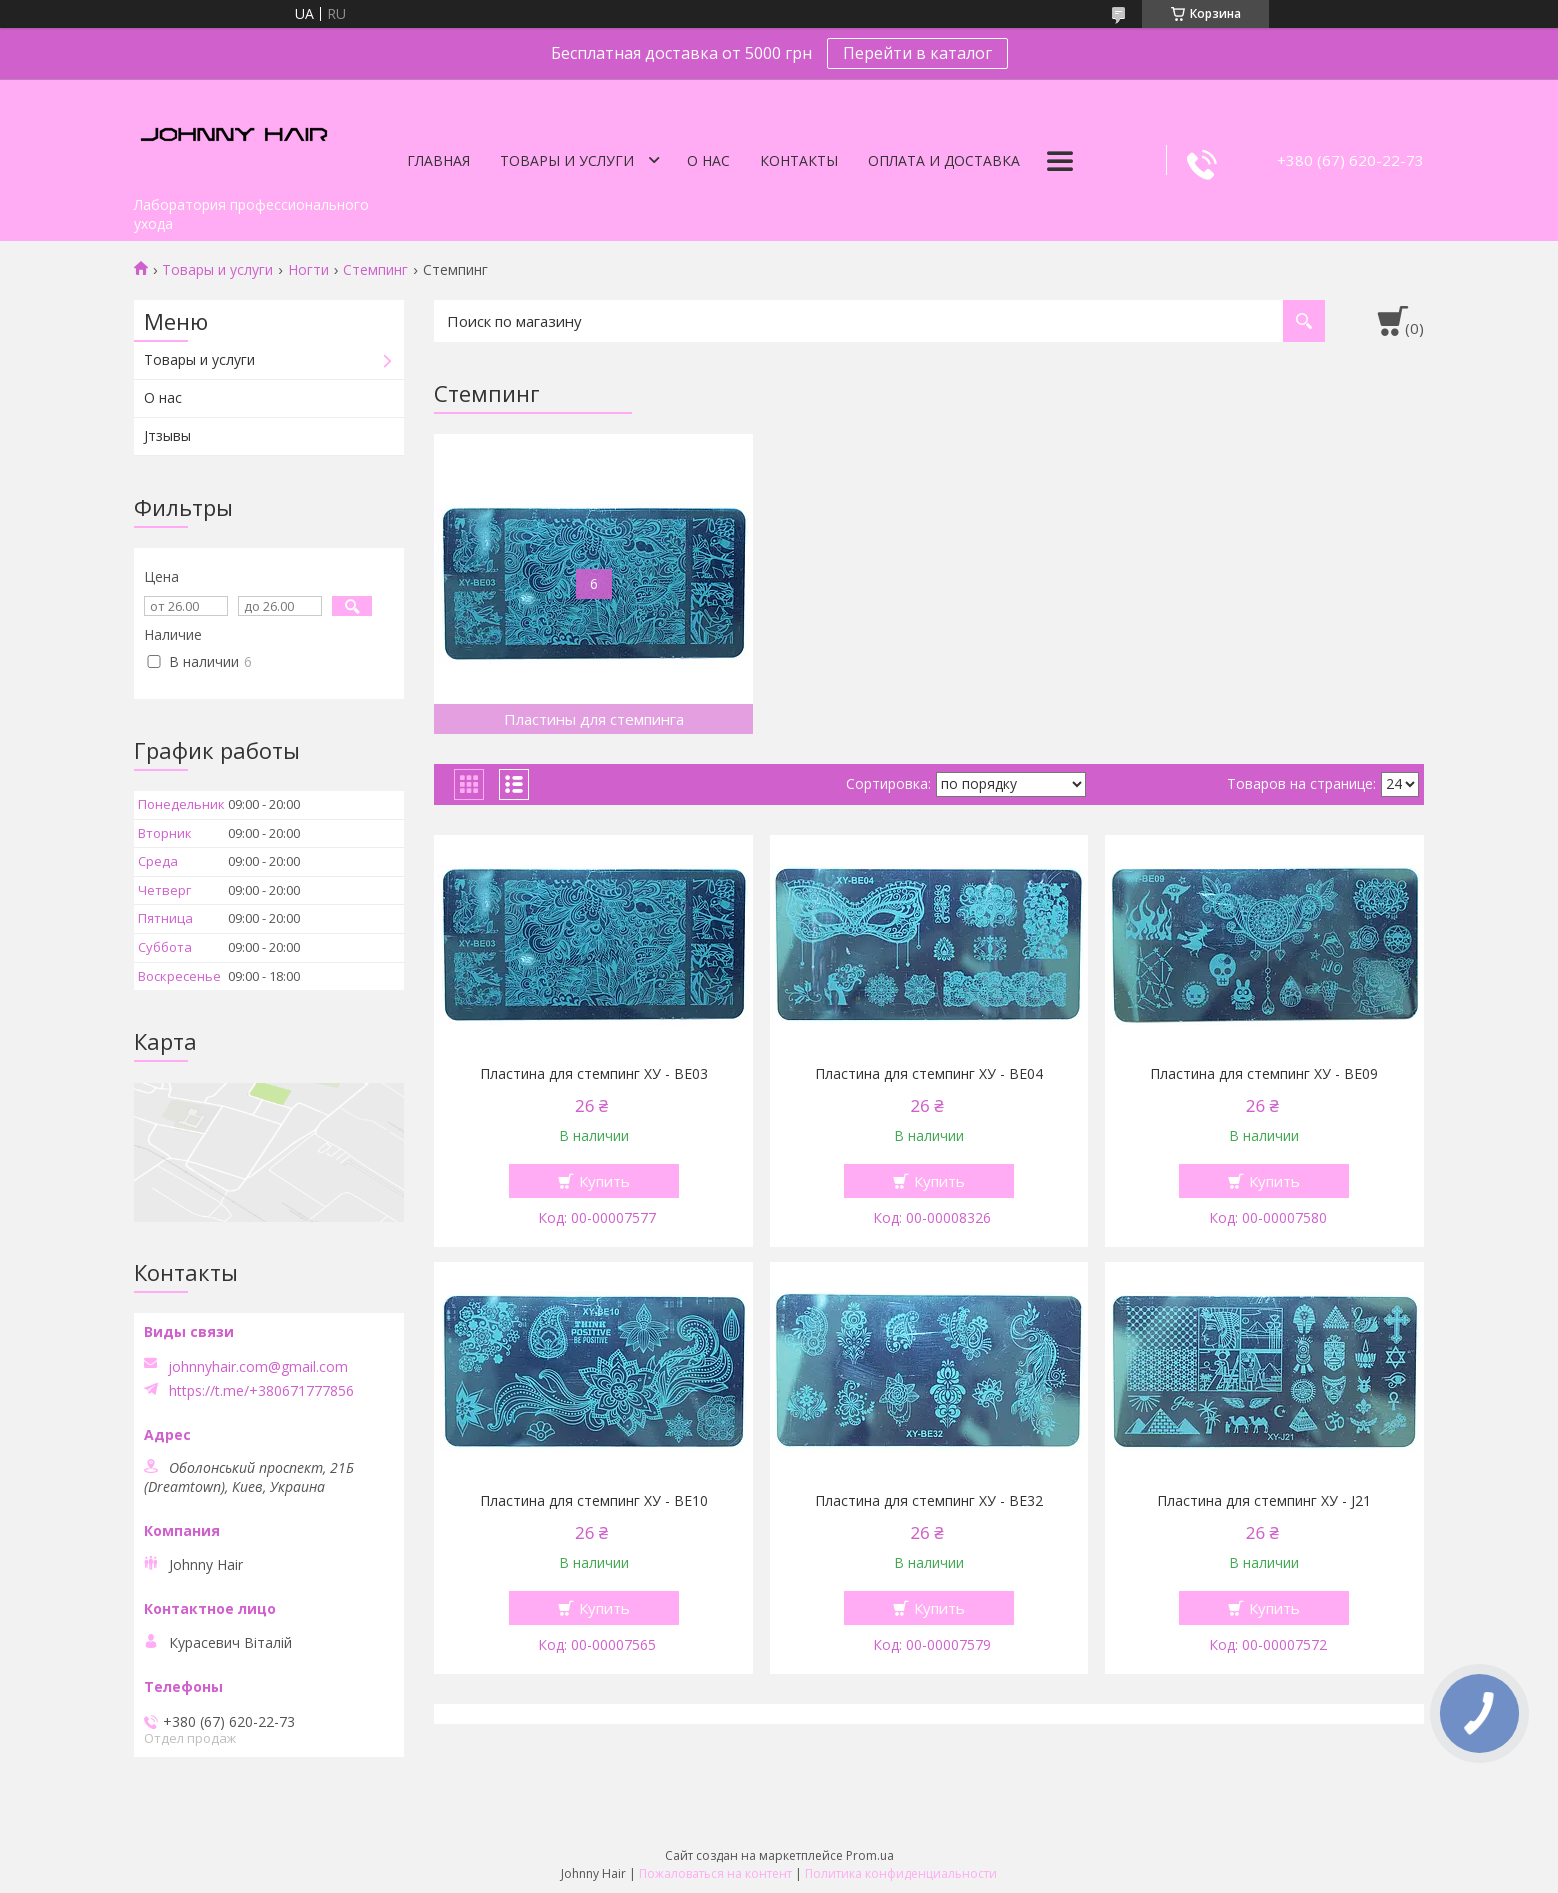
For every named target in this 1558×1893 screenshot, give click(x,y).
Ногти (308, 270)
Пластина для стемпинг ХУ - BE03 (594, 1074)
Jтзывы (167, 435)
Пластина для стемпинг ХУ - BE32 (929, 1501)
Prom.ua (870, 1855)
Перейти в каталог (917, 53)
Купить (604, 1181)
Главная (438, 160)
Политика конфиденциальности (901, 1873)
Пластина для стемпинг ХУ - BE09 (1264, 1074)
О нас (708, 160)
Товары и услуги (567, 160)
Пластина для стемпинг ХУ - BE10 (594, 1501)
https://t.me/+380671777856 (261, 1391)
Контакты (799, 160)
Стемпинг (375, 270)
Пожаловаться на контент (715, 1873)
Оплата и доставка (944, 160)
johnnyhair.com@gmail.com (258, 1367)
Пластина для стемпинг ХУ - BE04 (929, 1074)
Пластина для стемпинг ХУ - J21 (1264, 1501)
